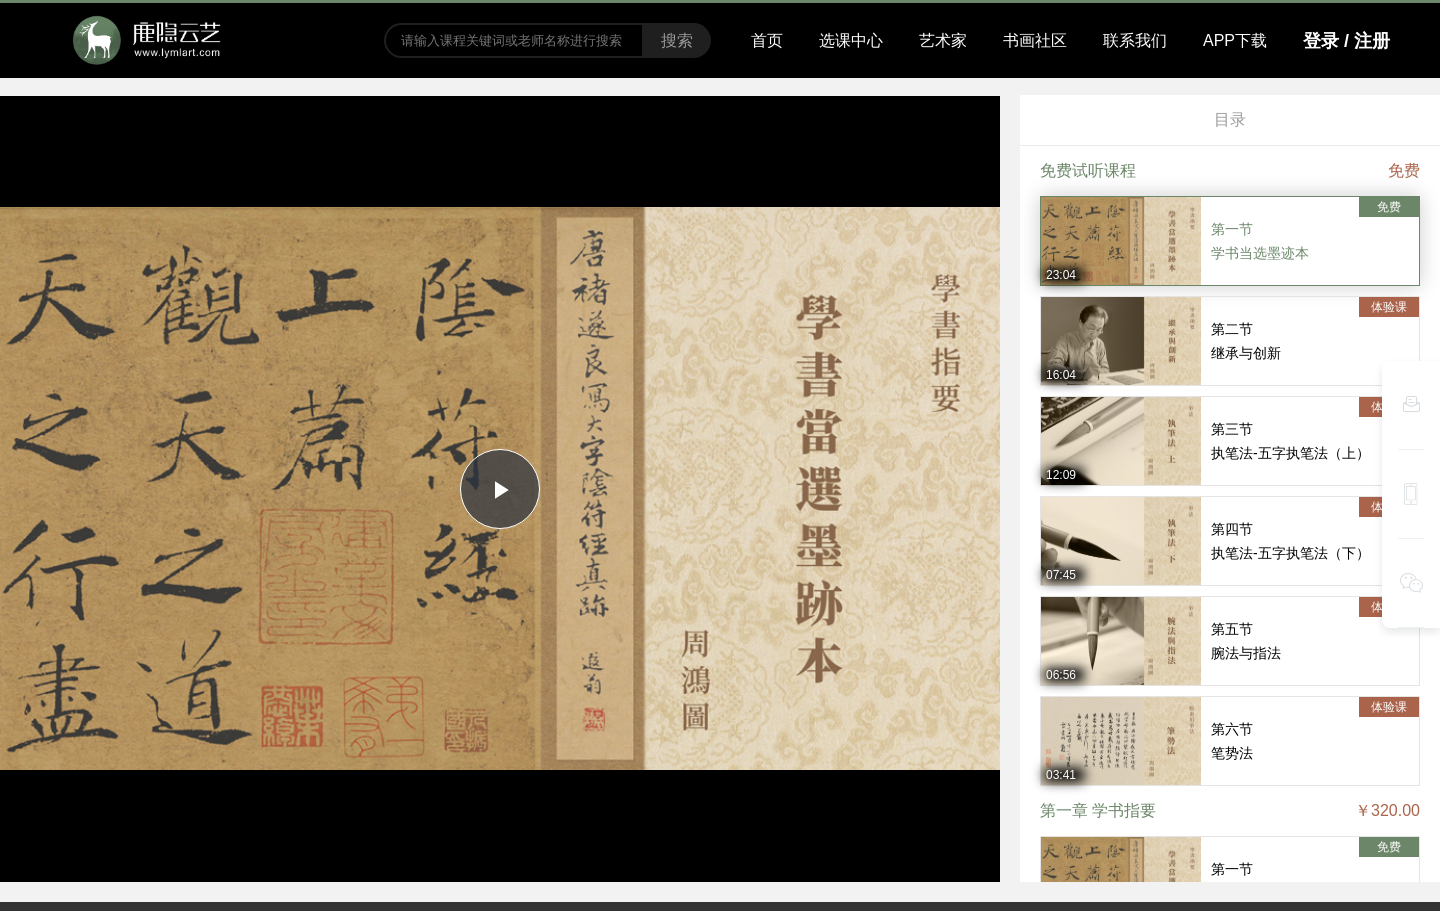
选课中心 (851, 40)
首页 (767, 40)
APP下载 (1235, 40)
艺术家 (943, 40)
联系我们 (1135, 40)
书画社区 (1035, 40)
